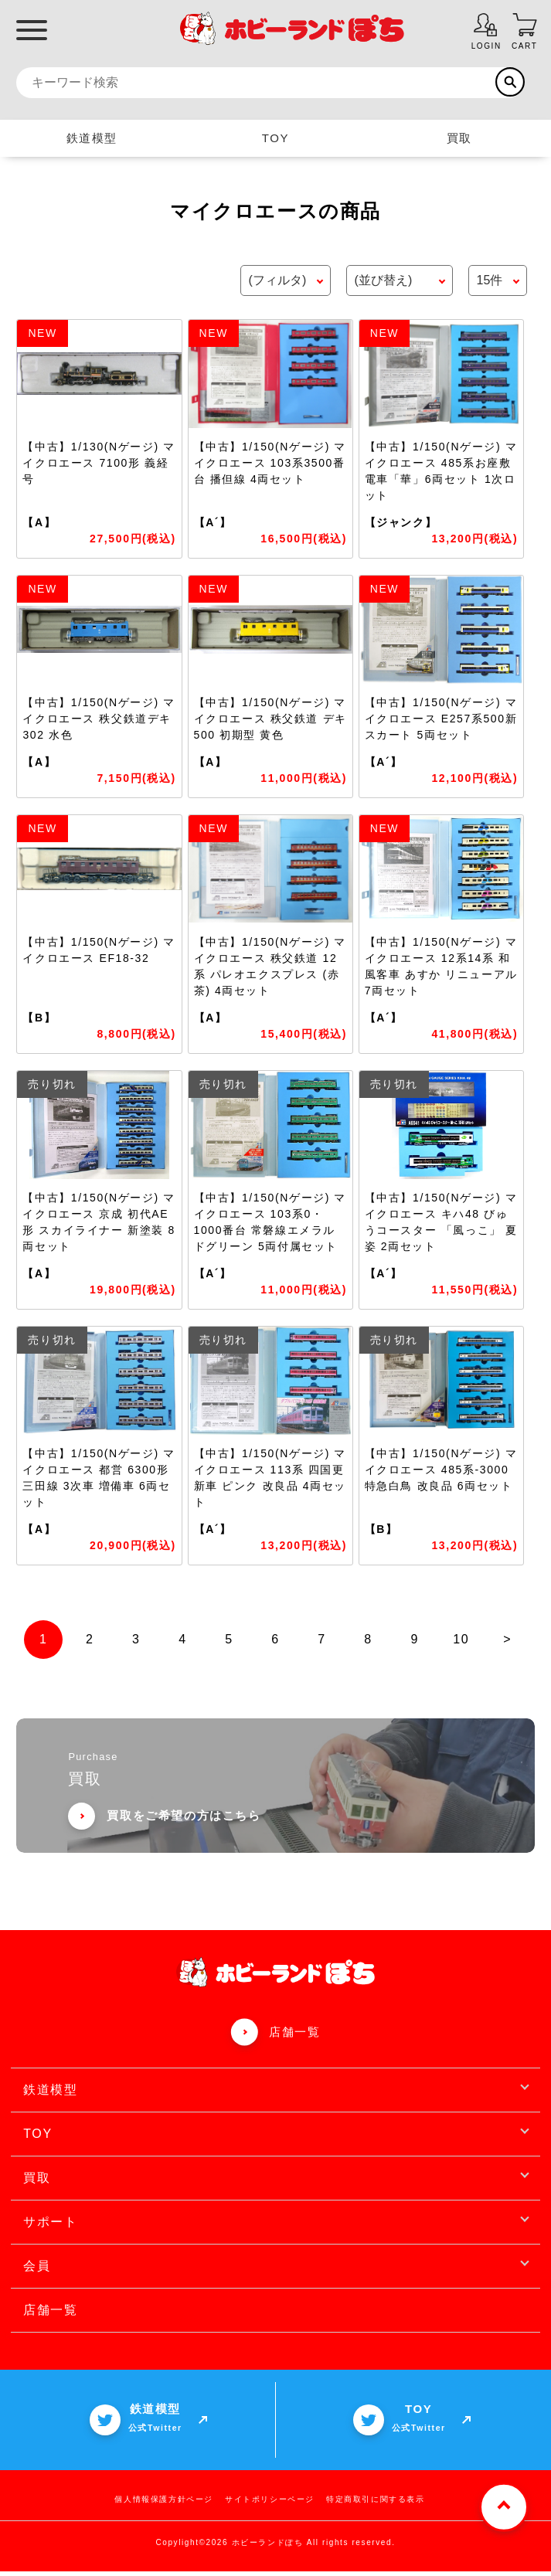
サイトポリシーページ (270, 2504)
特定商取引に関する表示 (375, 2504)
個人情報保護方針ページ (163, 2504)
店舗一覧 (294, 2036)
